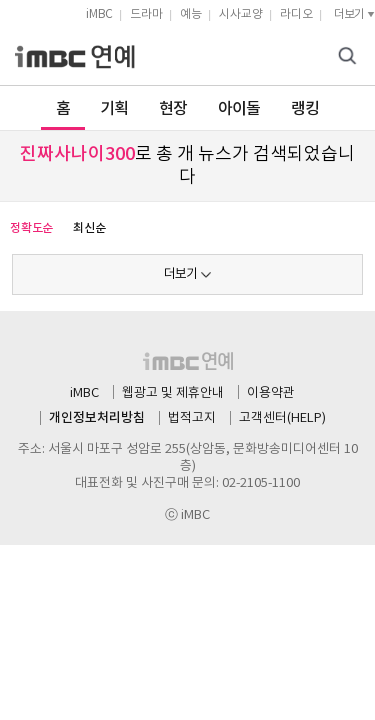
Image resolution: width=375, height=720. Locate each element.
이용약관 (271, 393)
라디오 (296, 14)
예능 (191, 14)
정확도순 (31, 228)
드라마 (146, 14)
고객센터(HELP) (282, 418)
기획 (114, 109)
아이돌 (239, 109)
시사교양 (241, 14)
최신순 (89, 228)
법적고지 (192, 418)
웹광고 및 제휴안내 (173, 393)
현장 (173, 109)
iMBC (99, 14)
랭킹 (305, 109)
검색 (350, 57)
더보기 (180, 274)
